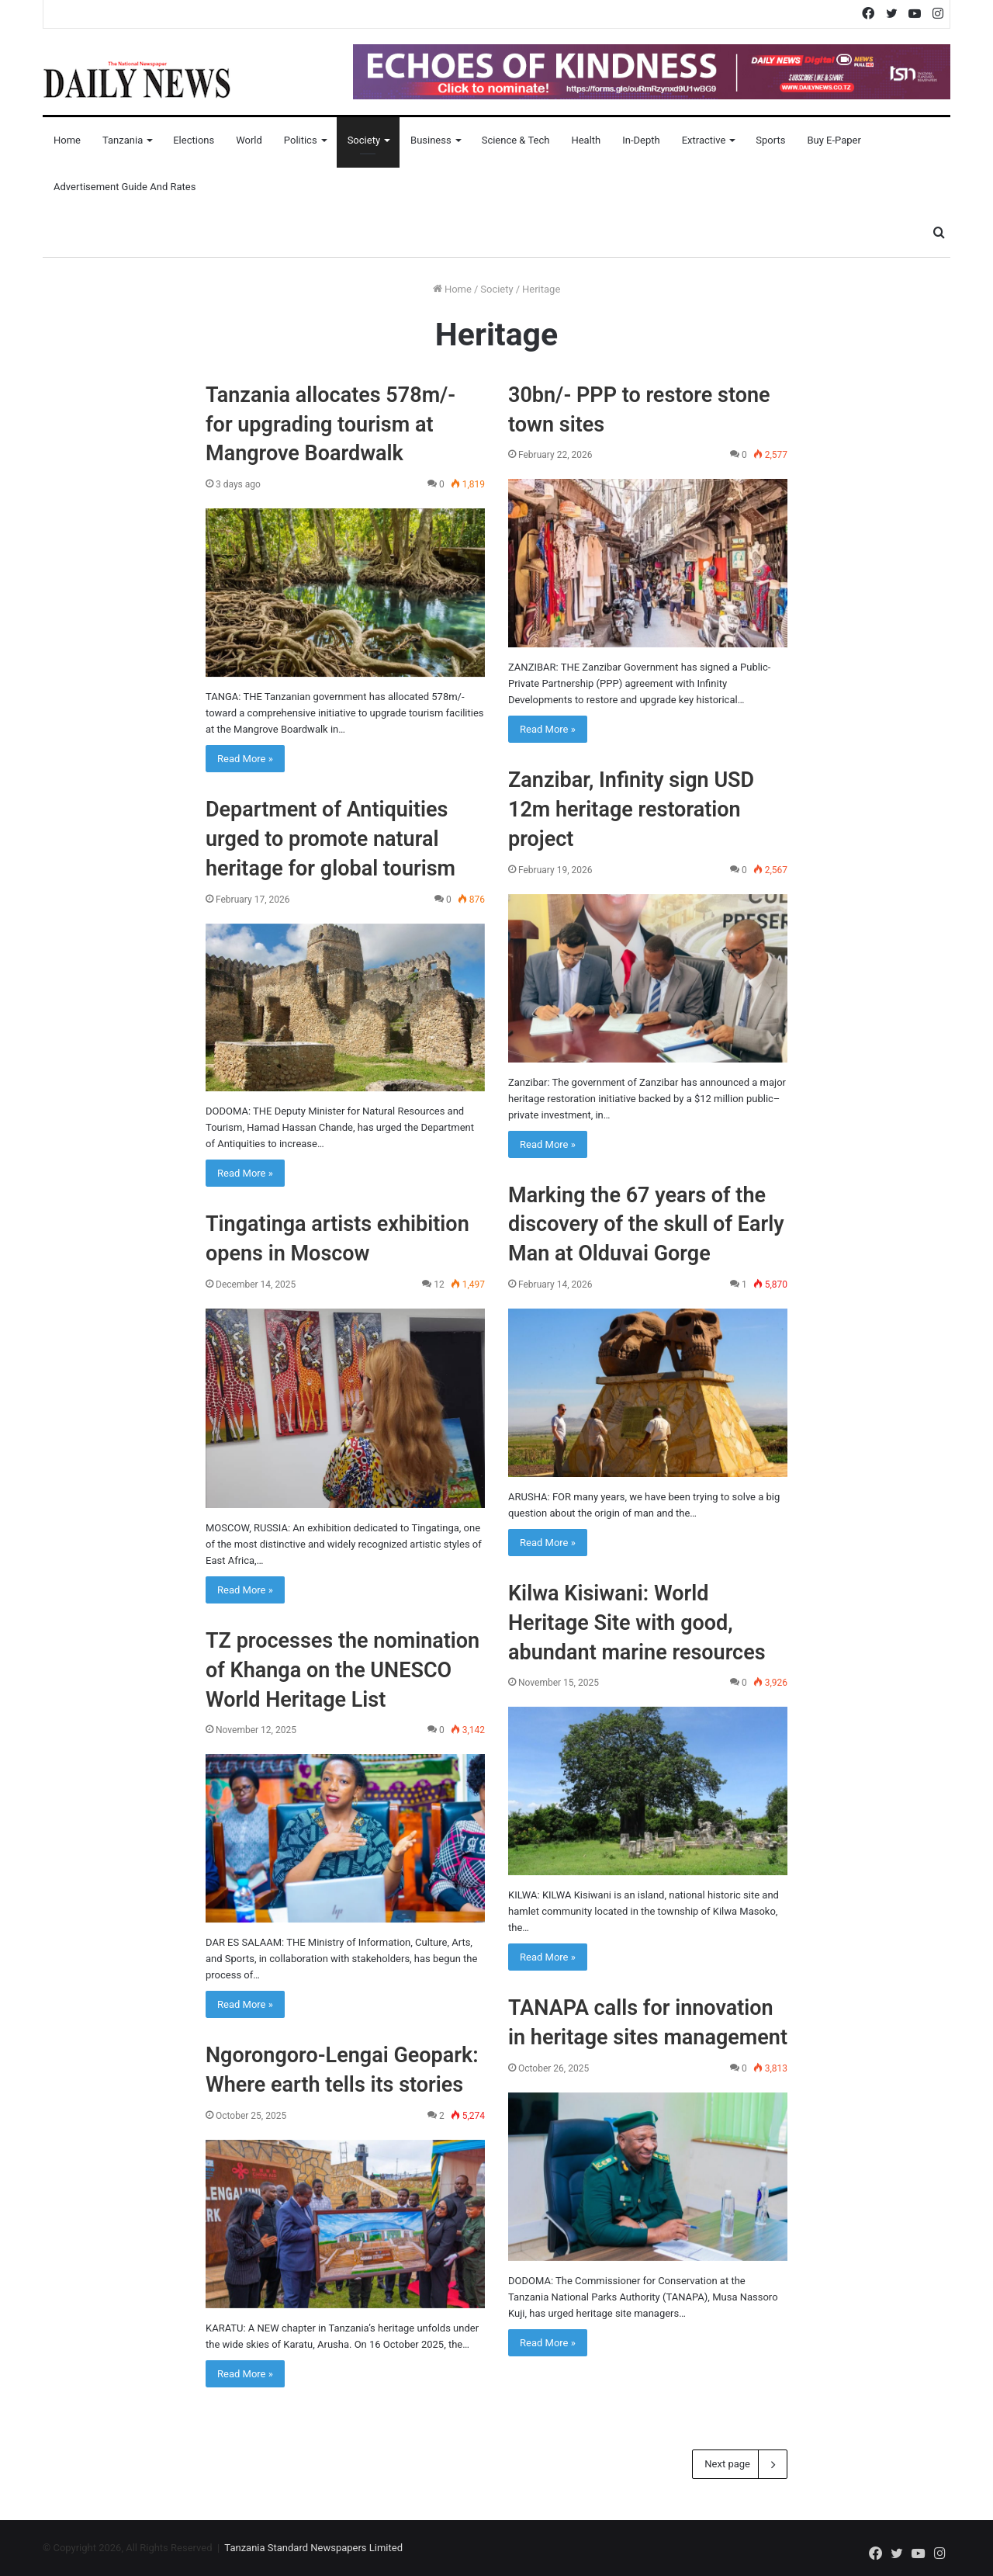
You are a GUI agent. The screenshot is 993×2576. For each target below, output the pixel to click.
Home (67, 140)
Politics (300, 140)
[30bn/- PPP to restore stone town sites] (647, 563)
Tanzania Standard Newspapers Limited (313, 2547)
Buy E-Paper (833, 140)
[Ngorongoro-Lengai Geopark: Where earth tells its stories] (345, 2224)
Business (431, 140)
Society (364, 140)
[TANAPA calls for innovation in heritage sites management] (647, 2176)
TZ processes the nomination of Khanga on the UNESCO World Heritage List (342, 1670)
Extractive (704, 140)
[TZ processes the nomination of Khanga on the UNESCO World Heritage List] (345, 1838)
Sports (770, 140)
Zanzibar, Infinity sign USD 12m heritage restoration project (631, 809)
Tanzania (122, 140)
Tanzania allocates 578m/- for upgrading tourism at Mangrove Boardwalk (330, 424)
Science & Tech (516, 140)
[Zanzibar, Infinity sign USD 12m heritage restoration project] (647, 978)
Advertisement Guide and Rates (124, 186)
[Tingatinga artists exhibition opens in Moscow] (345, 1408)
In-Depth (640, 140)
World (249, 140)
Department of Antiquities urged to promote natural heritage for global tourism (330, 839)
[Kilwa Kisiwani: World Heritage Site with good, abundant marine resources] (647, 1791)
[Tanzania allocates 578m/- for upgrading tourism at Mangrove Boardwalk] (345, 592)
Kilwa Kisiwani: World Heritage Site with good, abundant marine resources (637, 1623)
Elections (193, 140)
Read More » (245, 758)
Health (585, 140)
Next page (739, 2464)
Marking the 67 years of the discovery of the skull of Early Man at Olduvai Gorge (646, 1225)
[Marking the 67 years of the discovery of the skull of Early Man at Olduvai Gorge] (647, 1393)
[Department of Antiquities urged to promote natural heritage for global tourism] (345, 1008)
